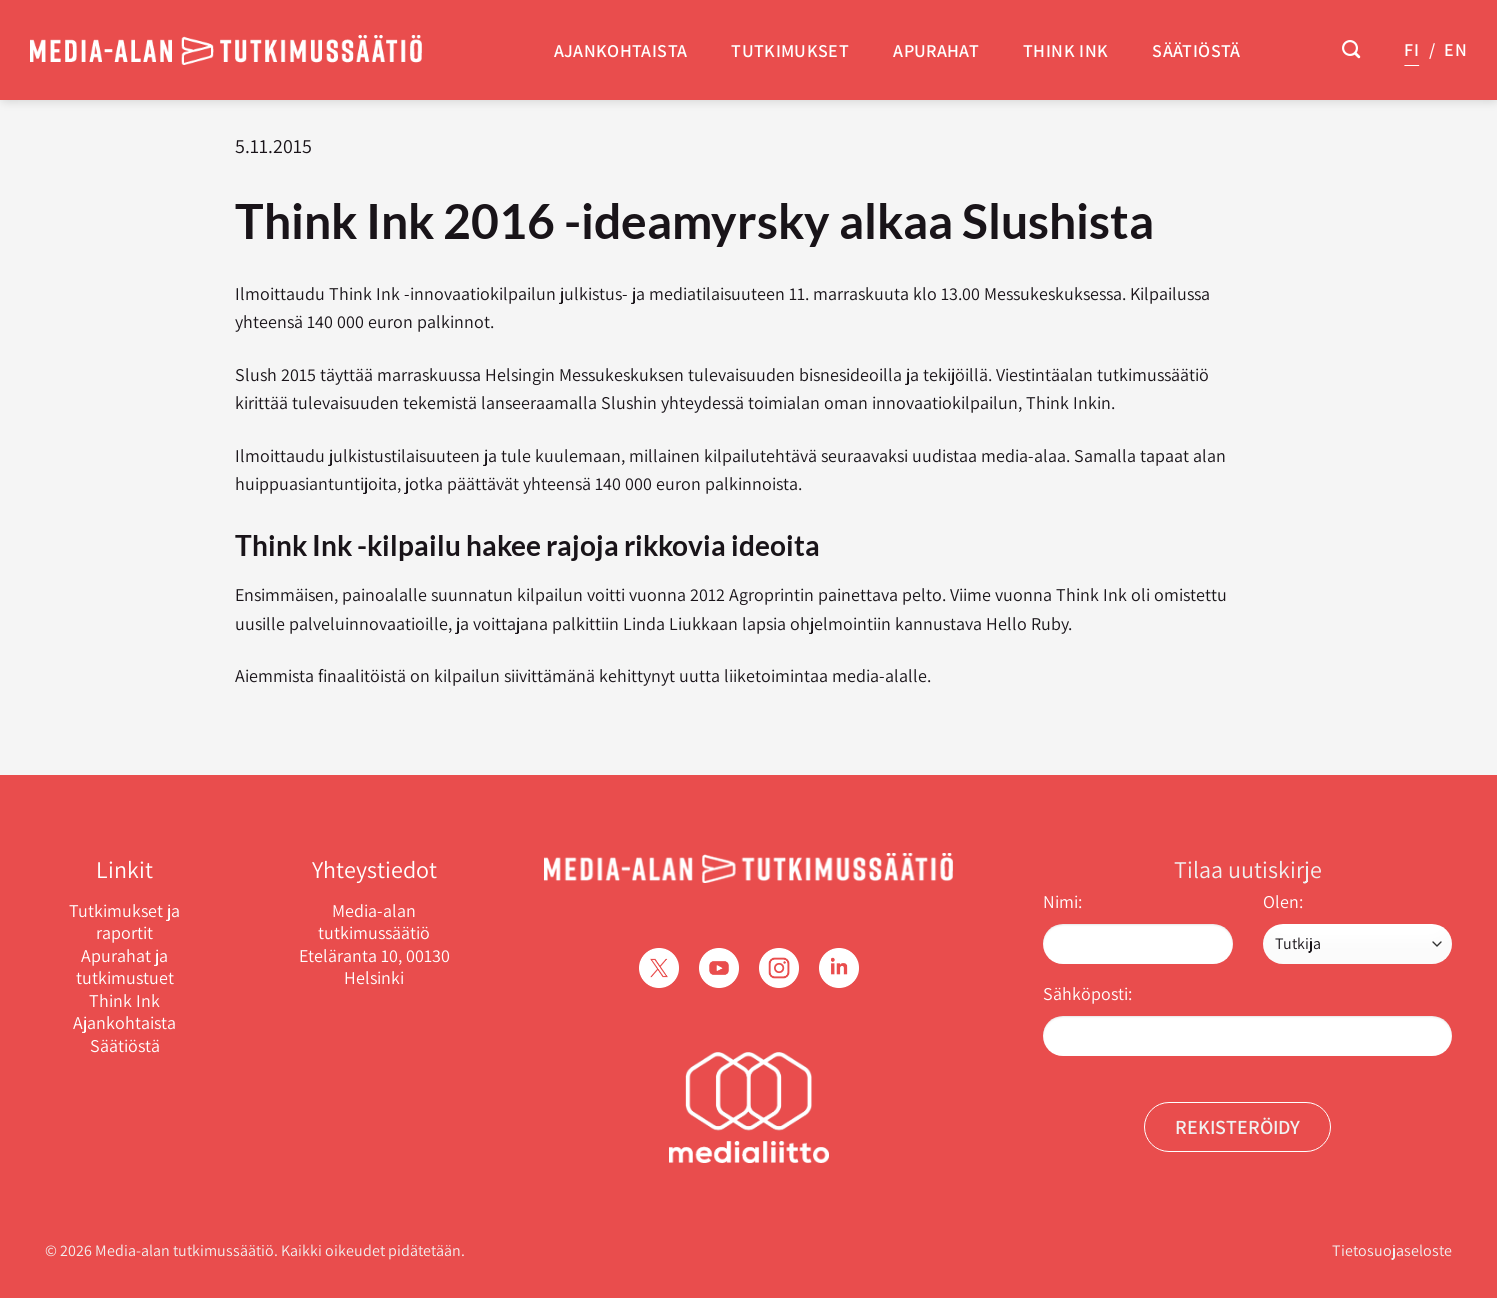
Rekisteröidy (1237, 1127)
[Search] (1351, 50)
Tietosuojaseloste (1392, 1250)
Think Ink (1065, 50)
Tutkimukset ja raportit (124, 922)
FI (1411, 49)
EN (1455, 49)
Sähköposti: (1087, 993)
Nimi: (1062, 901)
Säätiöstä (1196, 50)
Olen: (1283, 901)
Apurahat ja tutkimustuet (125, 967)
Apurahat (936, 50)
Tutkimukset (790, 50)
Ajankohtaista (621, 50)
